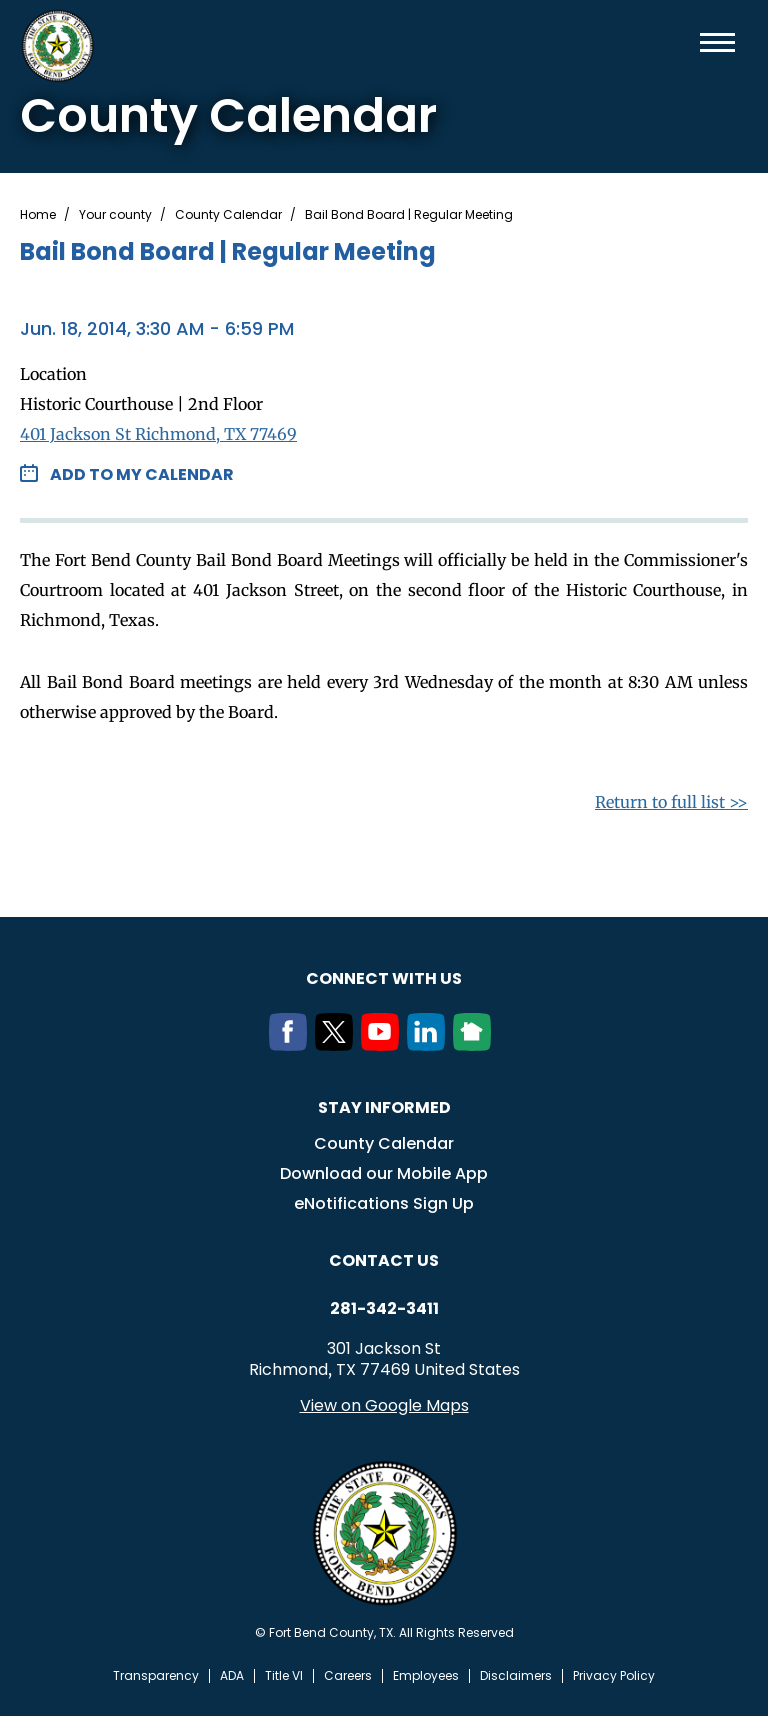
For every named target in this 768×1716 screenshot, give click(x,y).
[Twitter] (338, 1045)
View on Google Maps (384, 1405)
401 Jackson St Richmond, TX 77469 (158, 434)
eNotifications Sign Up (384, 1203)
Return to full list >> (671, 802)
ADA (232, 1676)
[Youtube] (384, 1045)
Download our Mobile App (384, 1173)
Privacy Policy (614, 1676)
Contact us (384, 1260)
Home (38, 215)
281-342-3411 (384, 1309)
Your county (115, 215)
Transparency (156, 1676)
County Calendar (228, 215)
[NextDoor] (476, 1045)
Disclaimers (516, 1676)
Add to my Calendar (142, 474)
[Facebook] (292, 1045)
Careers (348, 1676)
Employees (426, 1676)
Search (685, 42)
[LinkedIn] (430, 1045)
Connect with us (384, 978)
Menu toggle (717, 42)
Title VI (284, 1676)
